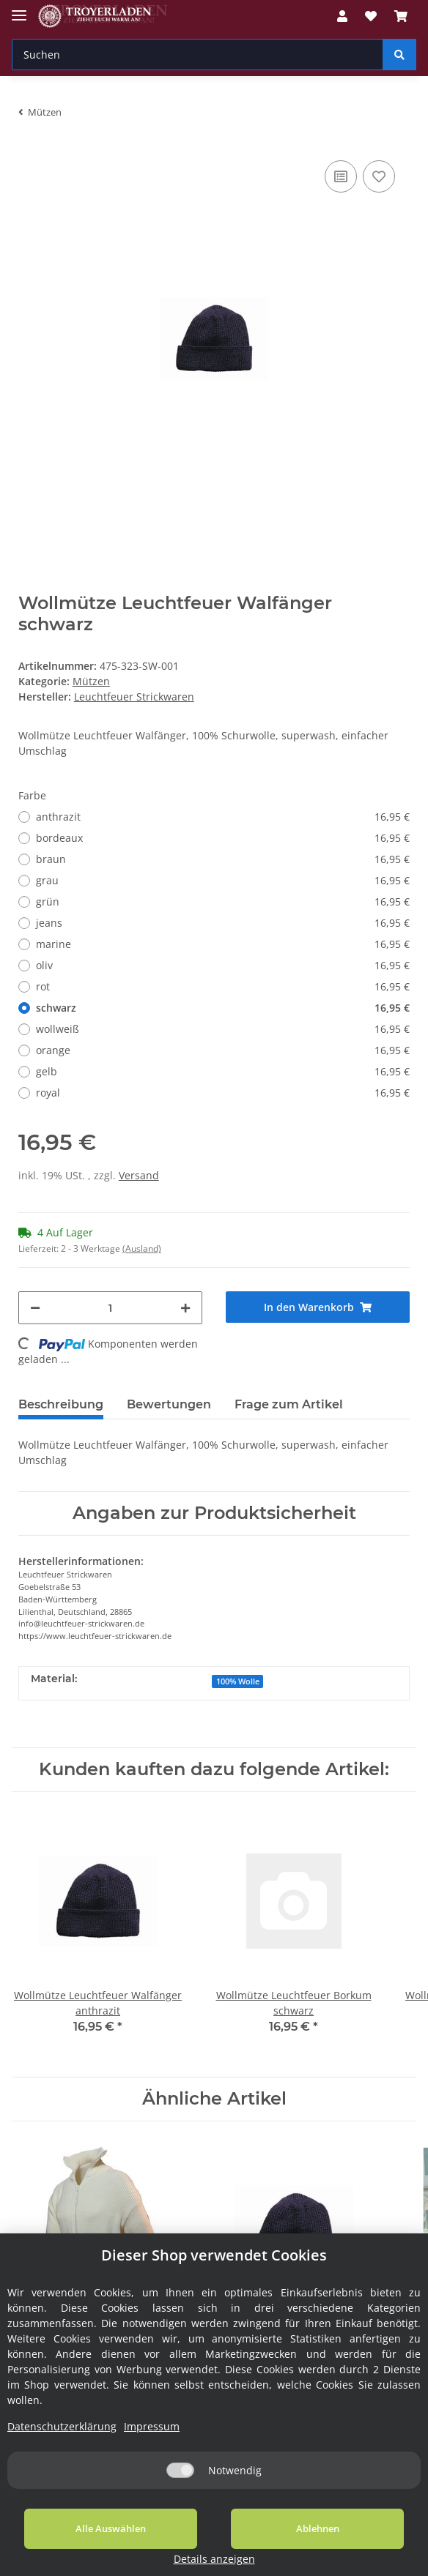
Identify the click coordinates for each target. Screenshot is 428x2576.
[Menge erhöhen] (185, 1308)
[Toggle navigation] (19, 9)
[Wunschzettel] (370, 16)
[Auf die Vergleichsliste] (341, 176)
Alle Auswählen (87, 2546)
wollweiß (223, 1029)
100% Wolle (237, 1681)
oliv (223, 965)
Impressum (152, 2444)
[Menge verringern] (35, 1308)
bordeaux (223, 837)
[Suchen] (197, 54)
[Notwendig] (180, 2487)
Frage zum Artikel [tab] (289, 1404)
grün (223, 901)
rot (223, 986)
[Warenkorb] (400, 16)
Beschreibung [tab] (60, 1404)
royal (223, 1092)
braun (223, 859)
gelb (223, 1071)
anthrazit (223, 816)
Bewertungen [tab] (169, 1404)
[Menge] (110, 1308)
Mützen (91, 681)
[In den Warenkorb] (318, 1307)
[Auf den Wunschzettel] (379, 176)
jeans (223, 922)
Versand (139, 1175)
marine (223, 944)
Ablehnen (246, 2546)
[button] (342, 16)
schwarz (223, 1007)
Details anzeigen (373, 2559)
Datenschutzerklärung (62, 2444)
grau (223, 880)
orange (223, 1050)
